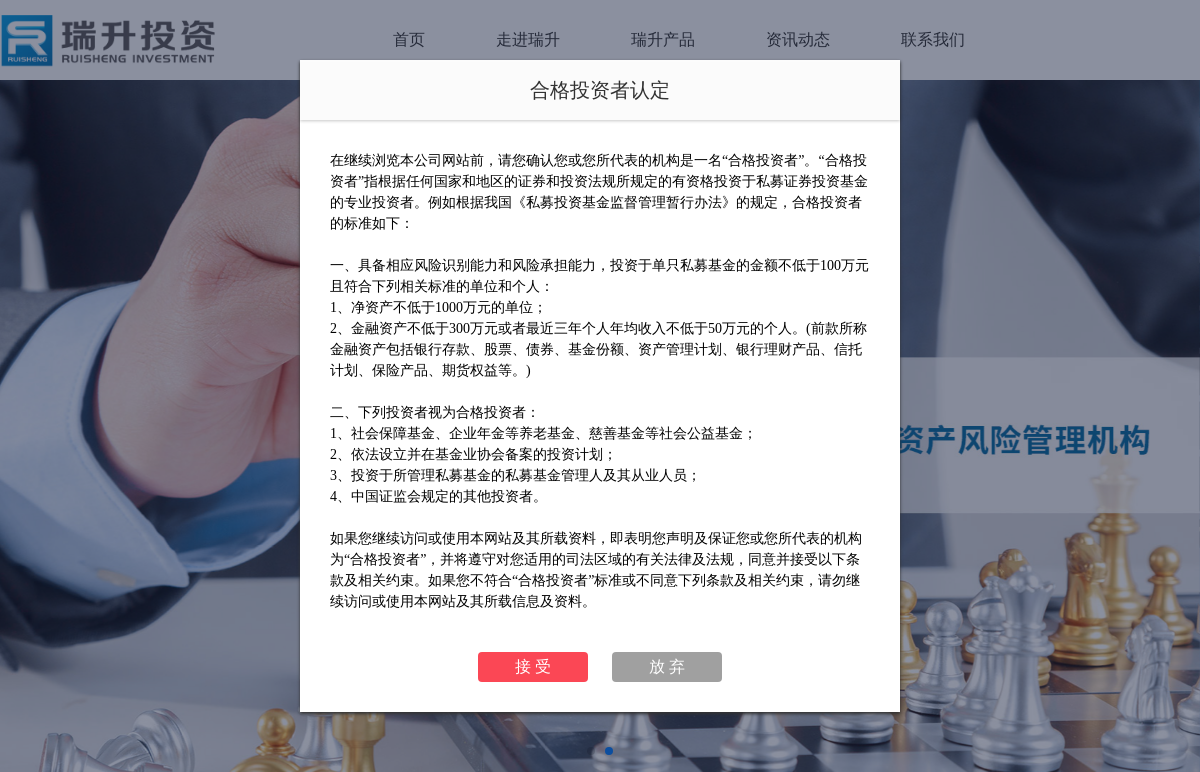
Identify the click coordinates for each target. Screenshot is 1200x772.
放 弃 (667, 666)
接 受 (533, 666)
